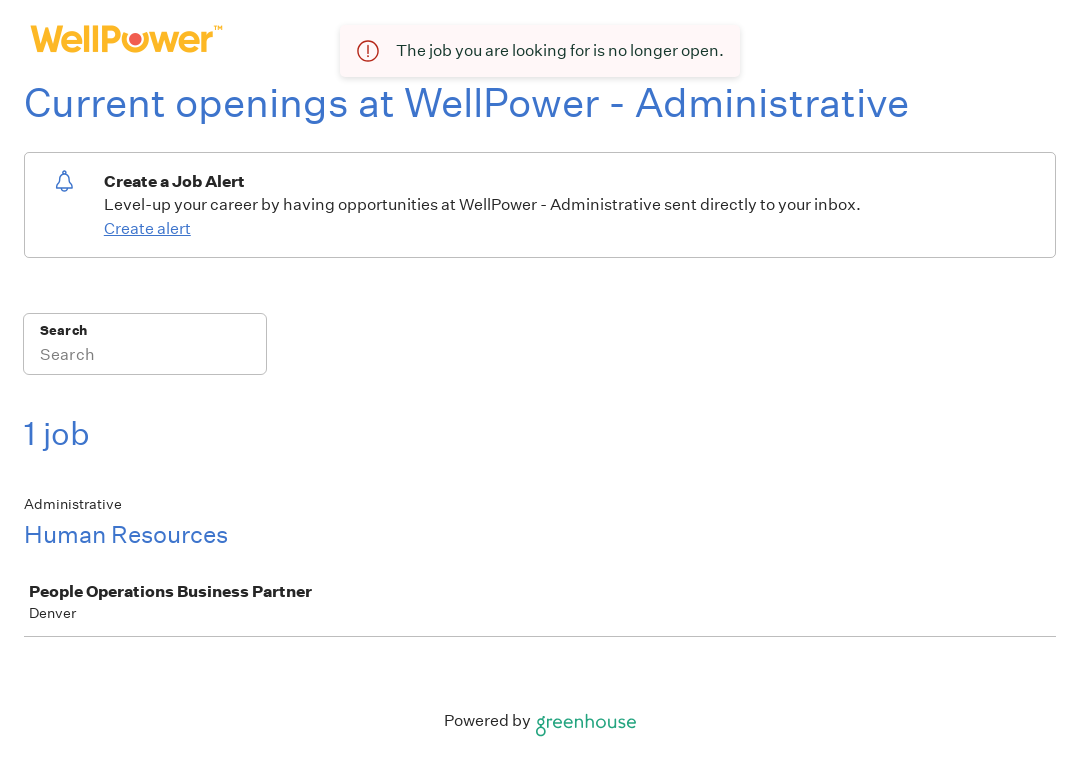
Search (63, 330)
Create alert (147, 228)
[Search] (145, 357)
